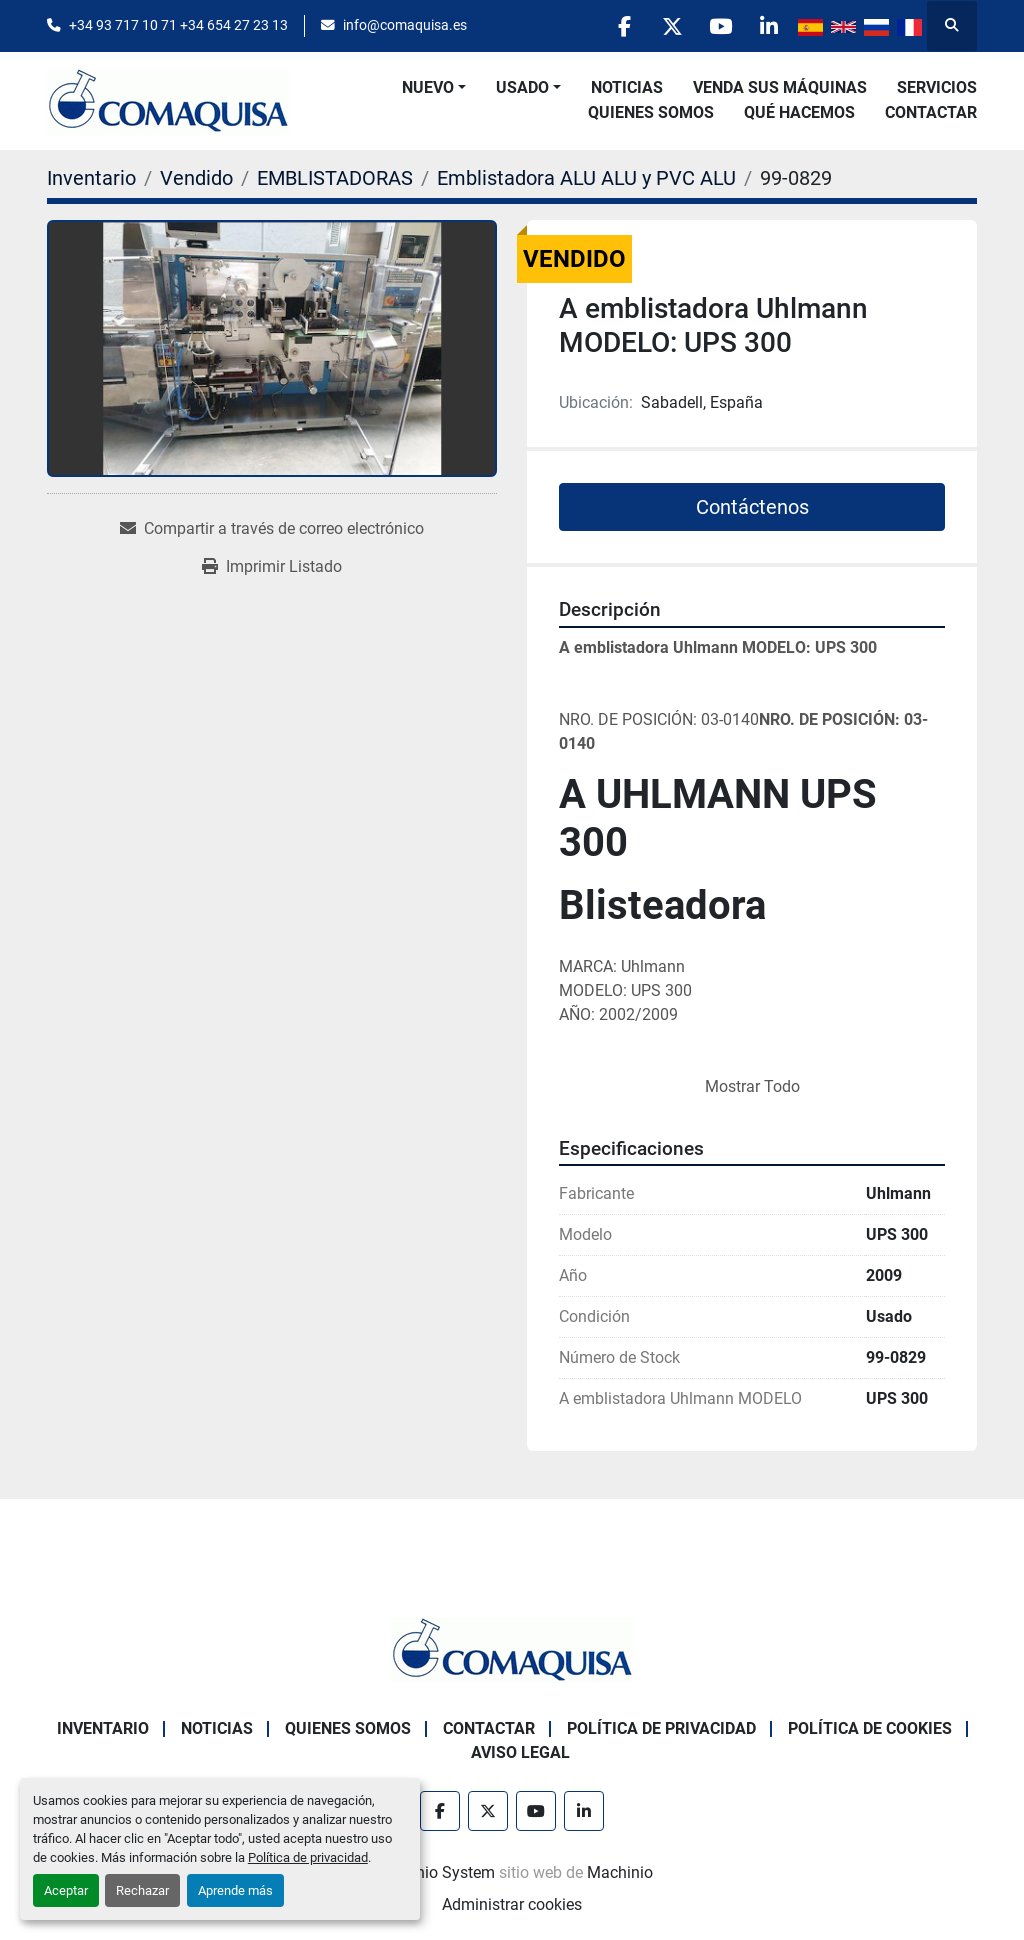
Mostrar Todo (752, 1086)
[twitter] (666, 26)
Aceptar (66, 1890)
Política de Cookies (870, 1728)
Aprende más (235, 1890)
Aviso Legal (520, 1752)
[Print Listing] (272, 567)
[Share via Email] (272, 529)
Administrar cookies (512, 1904)
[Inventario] (91, 178)
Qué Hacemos (799, 112)
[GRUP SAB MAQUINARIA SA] (512, 1648)
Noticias (627, 87)
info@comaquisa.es (405, 25)
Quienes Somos (651, 112)
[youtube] (717, 26)
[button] (434, 88)
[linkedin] (768, 26)
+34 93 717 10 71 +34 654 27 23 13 (178, 25)
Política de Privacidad (661, 1728)
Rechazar (142, 1890)
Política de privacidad (308, 1857)
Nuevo (428, 87)
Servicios (937, 87)
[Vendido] (196, 178)
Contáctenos (752, 507)
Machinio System (433, 1872)
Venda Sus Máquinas (780, 87)
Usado (522, 87)
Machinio (620, 1872)
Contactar (931, 112)
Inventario (103, 1728)
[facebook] (615, 26)
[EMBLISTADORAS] (335, 178)
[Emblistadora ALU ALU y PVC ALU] (586, 178)
